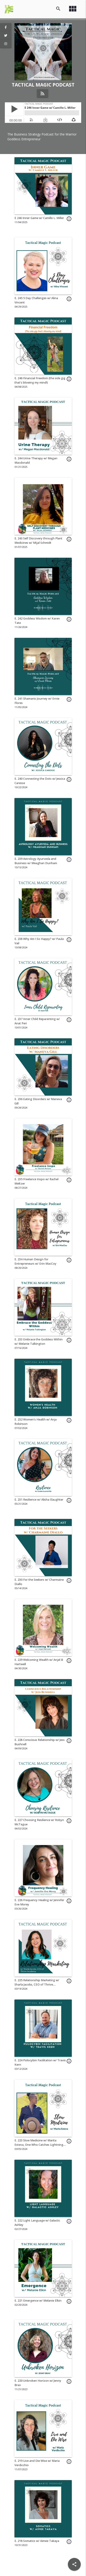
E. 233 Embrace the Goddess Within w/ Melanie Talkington (38, 1341)
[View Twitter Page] (5, 35)
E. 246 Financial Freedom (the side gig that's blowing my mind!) (39, 380)
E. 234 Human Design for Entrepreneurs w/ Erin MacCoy (35, 1261)
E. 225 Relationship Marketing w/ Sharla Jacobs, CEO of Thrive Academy (36, 1984)
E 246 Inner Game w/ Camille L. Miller (39, 218)
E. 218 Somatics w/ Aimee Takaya (36, 2541)
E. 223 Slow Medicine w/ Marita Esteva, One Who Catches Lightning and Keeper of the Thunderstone (38, 2144)
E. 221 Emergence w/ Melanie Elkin (37, 2301)
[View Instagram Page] (5, 44)
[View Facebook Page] (5, 27)
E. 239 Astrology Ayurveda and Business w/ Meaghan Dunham (35, 861)
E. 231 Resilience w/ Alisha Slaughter (38, 1500)
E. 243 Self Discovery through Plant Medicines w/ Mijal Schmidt (38, 540)
